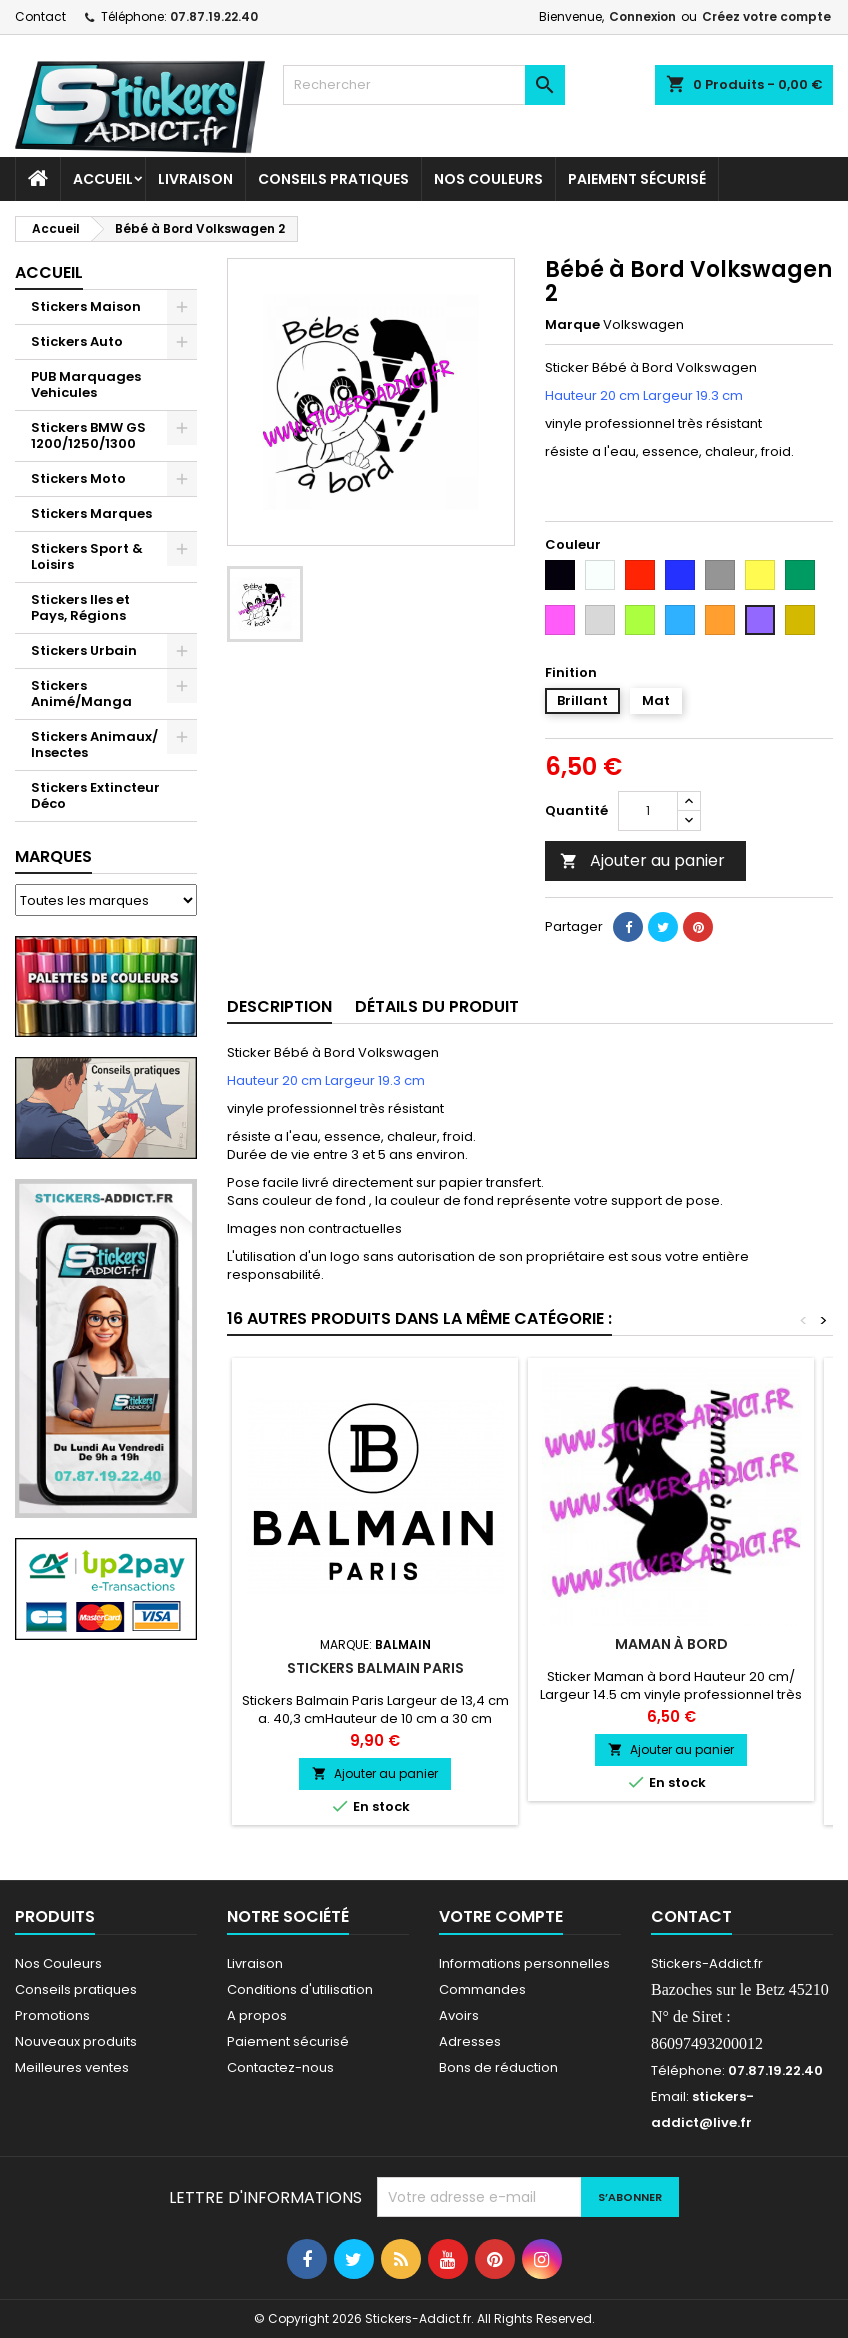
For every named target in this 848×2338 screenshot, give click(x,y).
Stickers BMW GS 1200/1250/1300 (88, 435)
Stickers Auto (77, 341)
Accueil (103, 179)
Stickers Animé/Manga (81, 693)
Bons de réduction (498, 2067)
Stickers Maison (86, 306)
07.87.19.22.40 (214, 16)
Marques (53, 856)
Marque (572, 325)
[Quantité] (648, 811)
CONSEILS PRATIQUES (333, 179)
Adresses (470, 2041)
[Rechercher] (424, 85)
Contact (40, 16)
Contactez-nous (280, 2067)
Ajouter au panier (642, 860)
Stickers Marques (91, 513)
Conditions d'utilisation (300, 1989)
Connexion (642, 16)
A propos (257, 2015)
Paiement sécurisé (637, 179)
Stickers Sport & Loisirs (87, 556)
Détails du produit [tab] (437, 1006)
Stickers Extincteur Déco (95, 795)
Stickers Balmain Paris (375, 1668)
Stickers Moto (78, 478)
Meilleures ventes (72, 2067)
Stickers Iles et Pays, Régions (80, 607)
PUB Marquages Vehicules (86, 384)
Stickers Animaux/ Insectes (94, 744)
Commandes (482, 1989)
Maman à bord (671, 1644)
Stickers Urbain (84, 650)
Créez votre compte (766, 16)
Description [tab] (279, 1006)
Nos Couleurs (488, 179)
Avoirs (459, 2015)
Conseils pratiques (76, 1989)
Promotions (52, 2015)
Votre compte (501, 1916)
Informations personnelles (524, 1963)
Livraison (195, 179)
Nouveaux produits (76, 2041)
